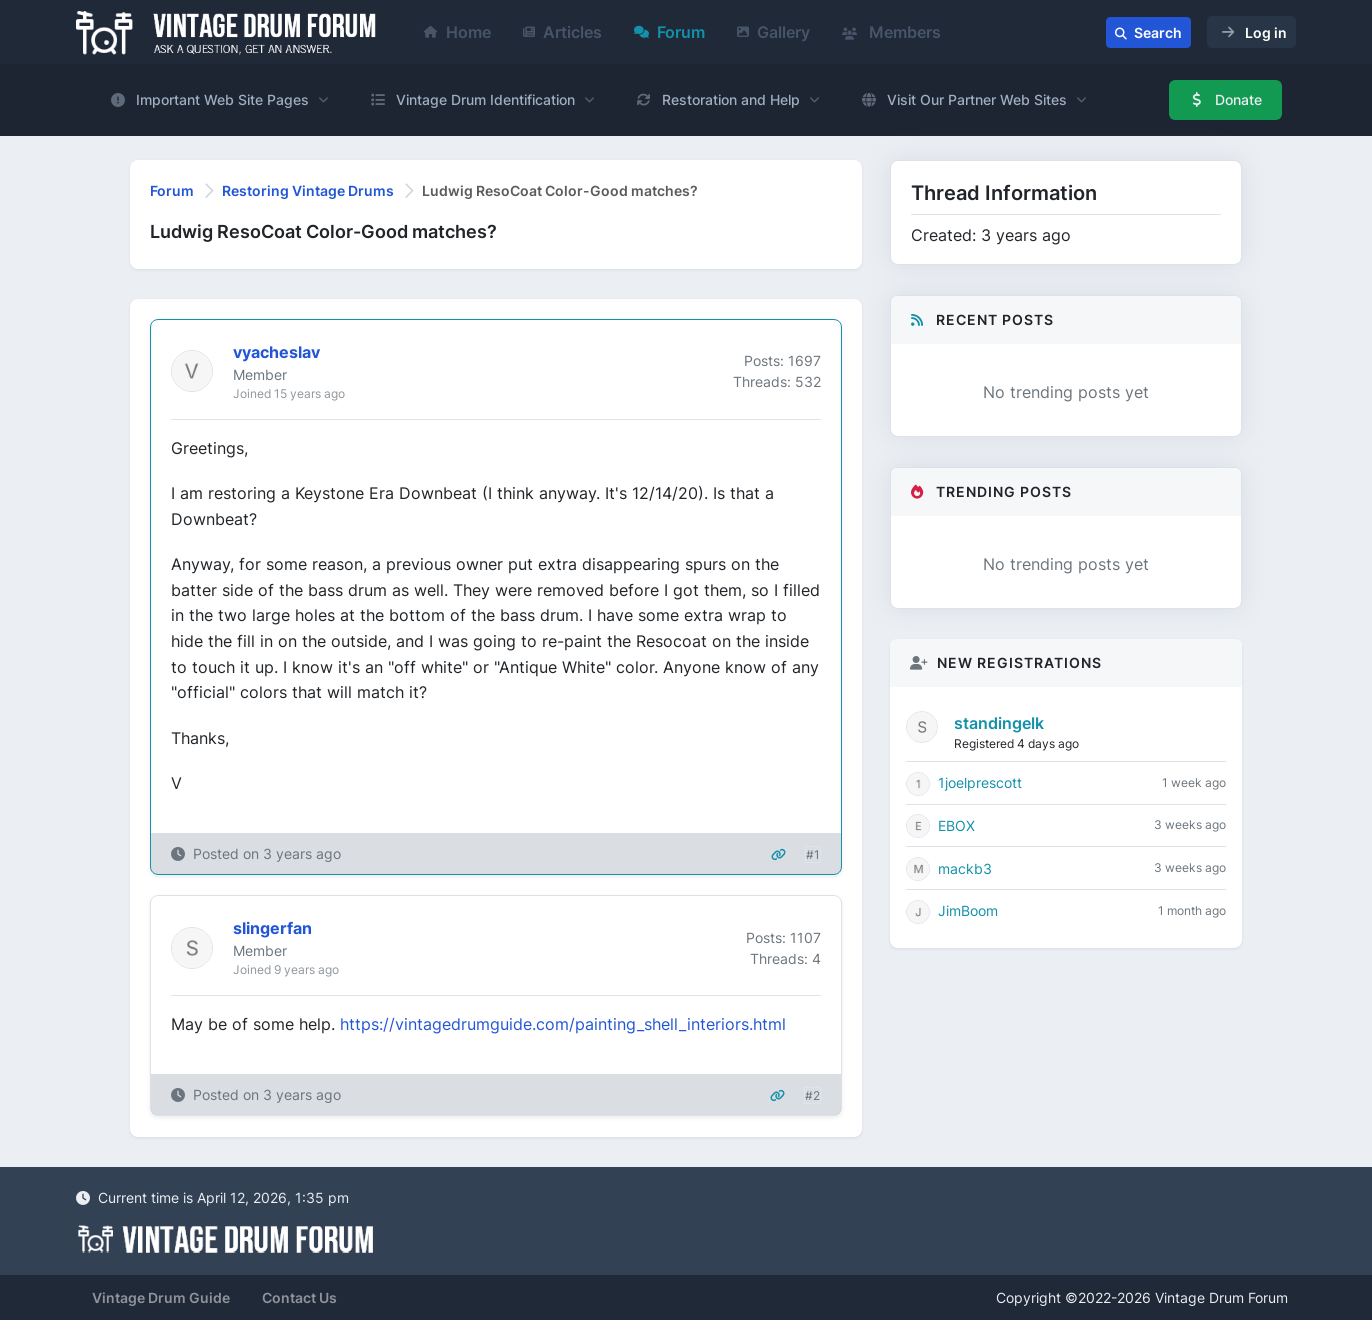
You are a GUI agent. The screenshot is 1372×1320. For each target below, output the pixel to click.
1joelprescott (980, 782)
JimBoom (968, 910)
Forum (669, 32)
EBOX (956, 825)
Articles (562, 32)
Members (891, 32)
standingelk (999, 723)
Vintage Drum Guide (161, 1297)
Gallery (773, 32)
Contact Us (299, 1297)
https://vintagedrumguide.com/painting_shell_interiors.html (563, 1024)
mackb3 (965, 868)
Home (457, 32)
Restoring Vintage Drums (308, 190)
